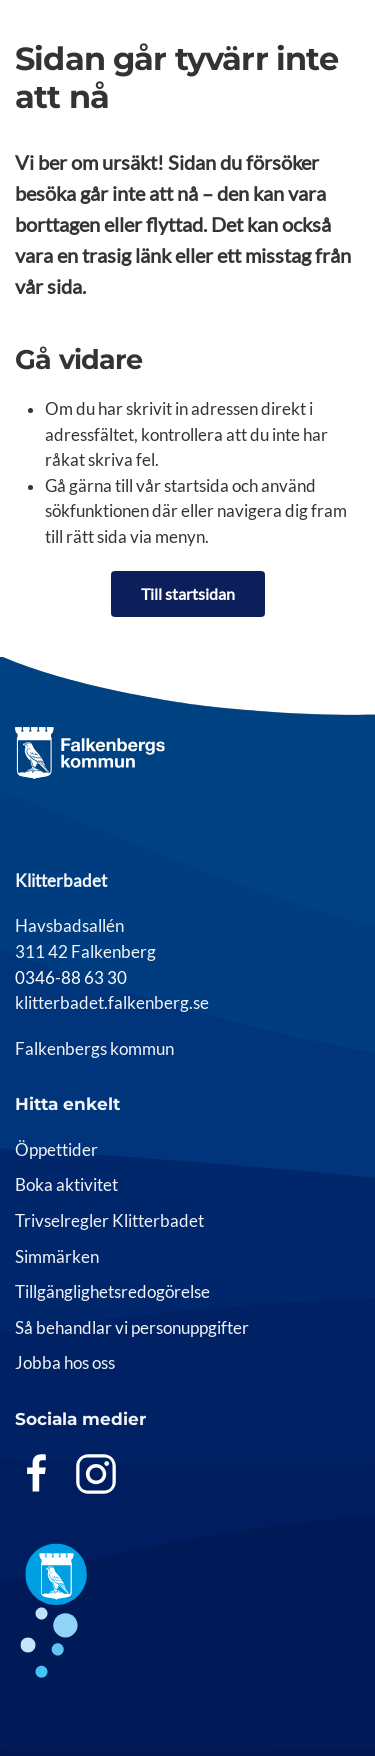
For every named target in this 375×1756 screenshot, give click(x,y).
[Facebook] (37, 1473)
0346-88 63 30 (71, 978)
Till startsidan (188, 593)
